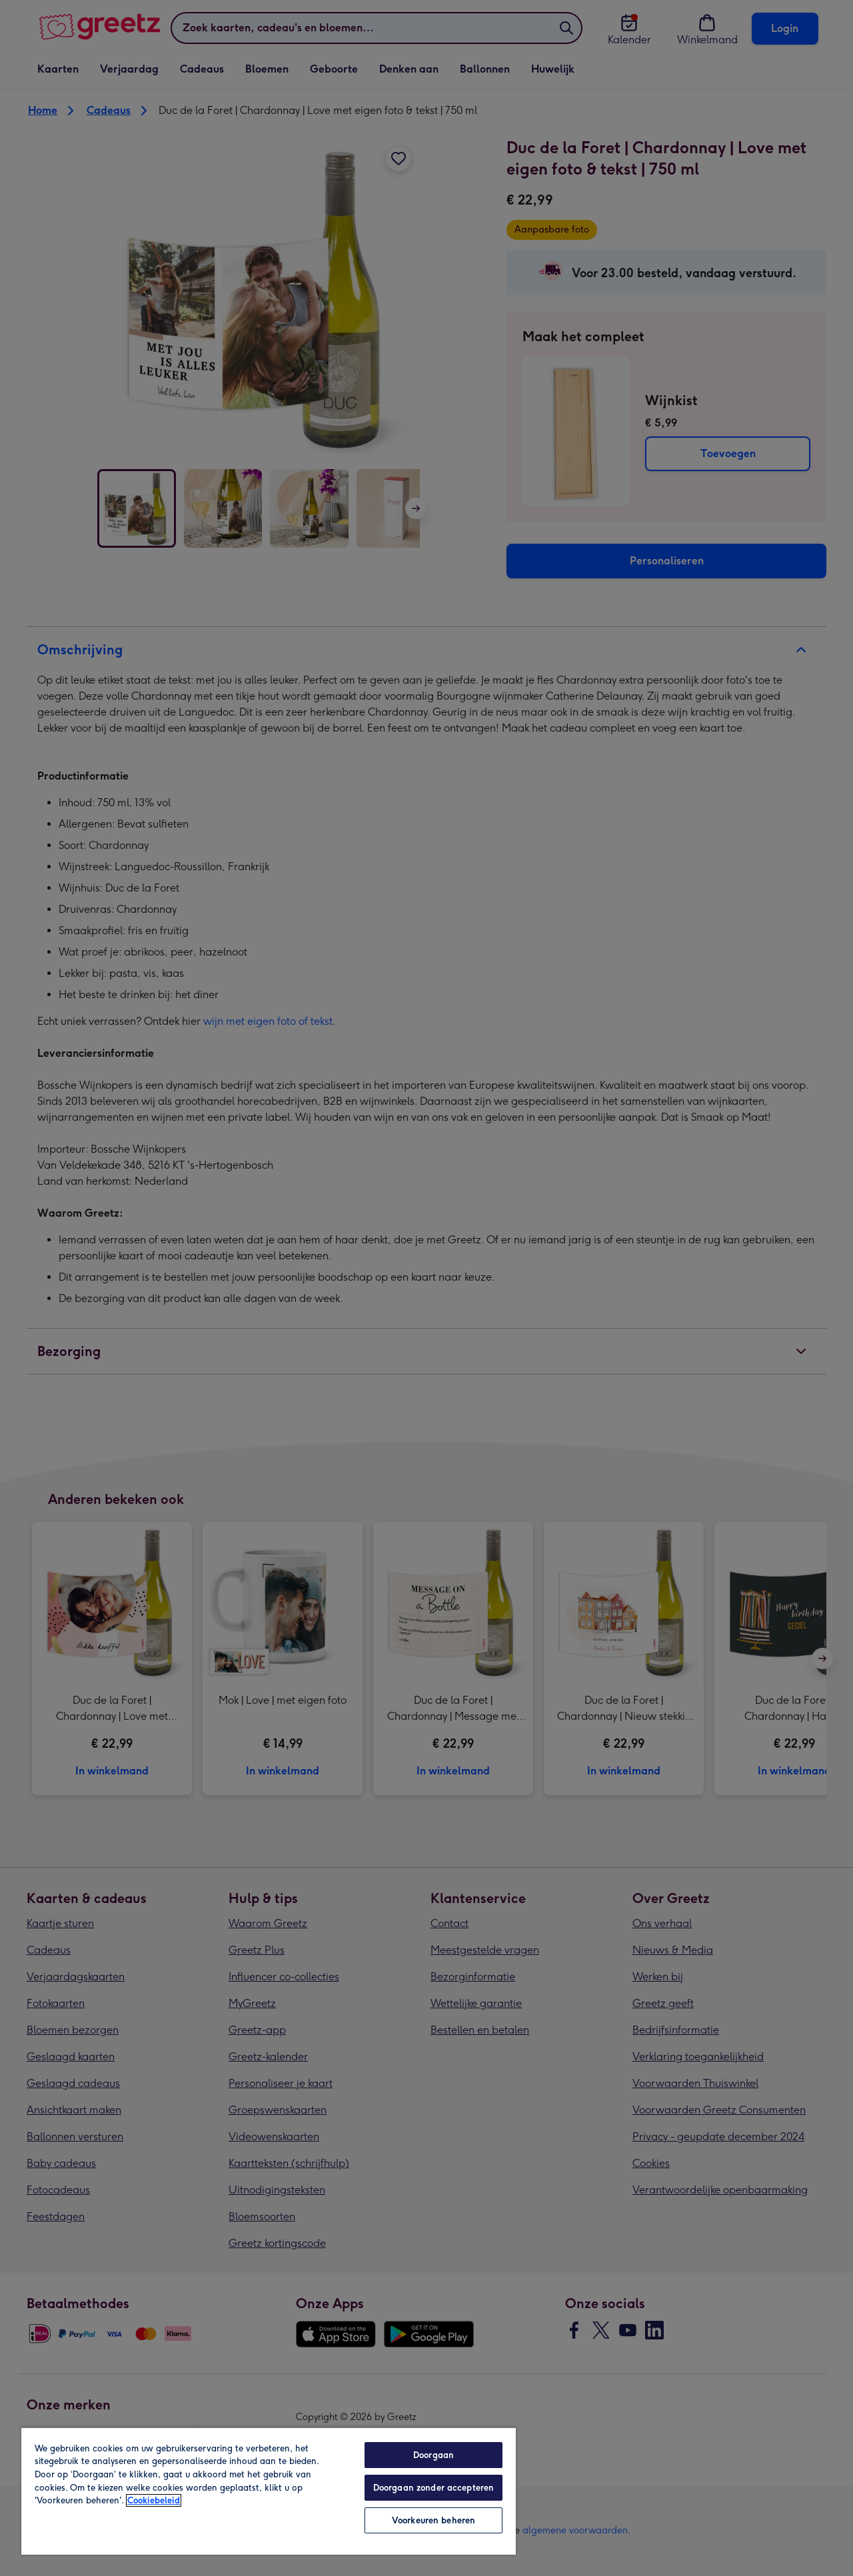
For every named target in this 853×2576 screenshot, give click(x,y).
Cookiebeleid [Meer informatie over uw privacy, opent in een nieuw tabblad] (153, 2500)
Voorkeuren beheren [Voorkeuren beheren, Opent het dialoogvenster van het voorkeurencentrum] (433, 2520)
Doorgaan (433, 2455)
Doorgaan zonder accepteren (433, 2488)
